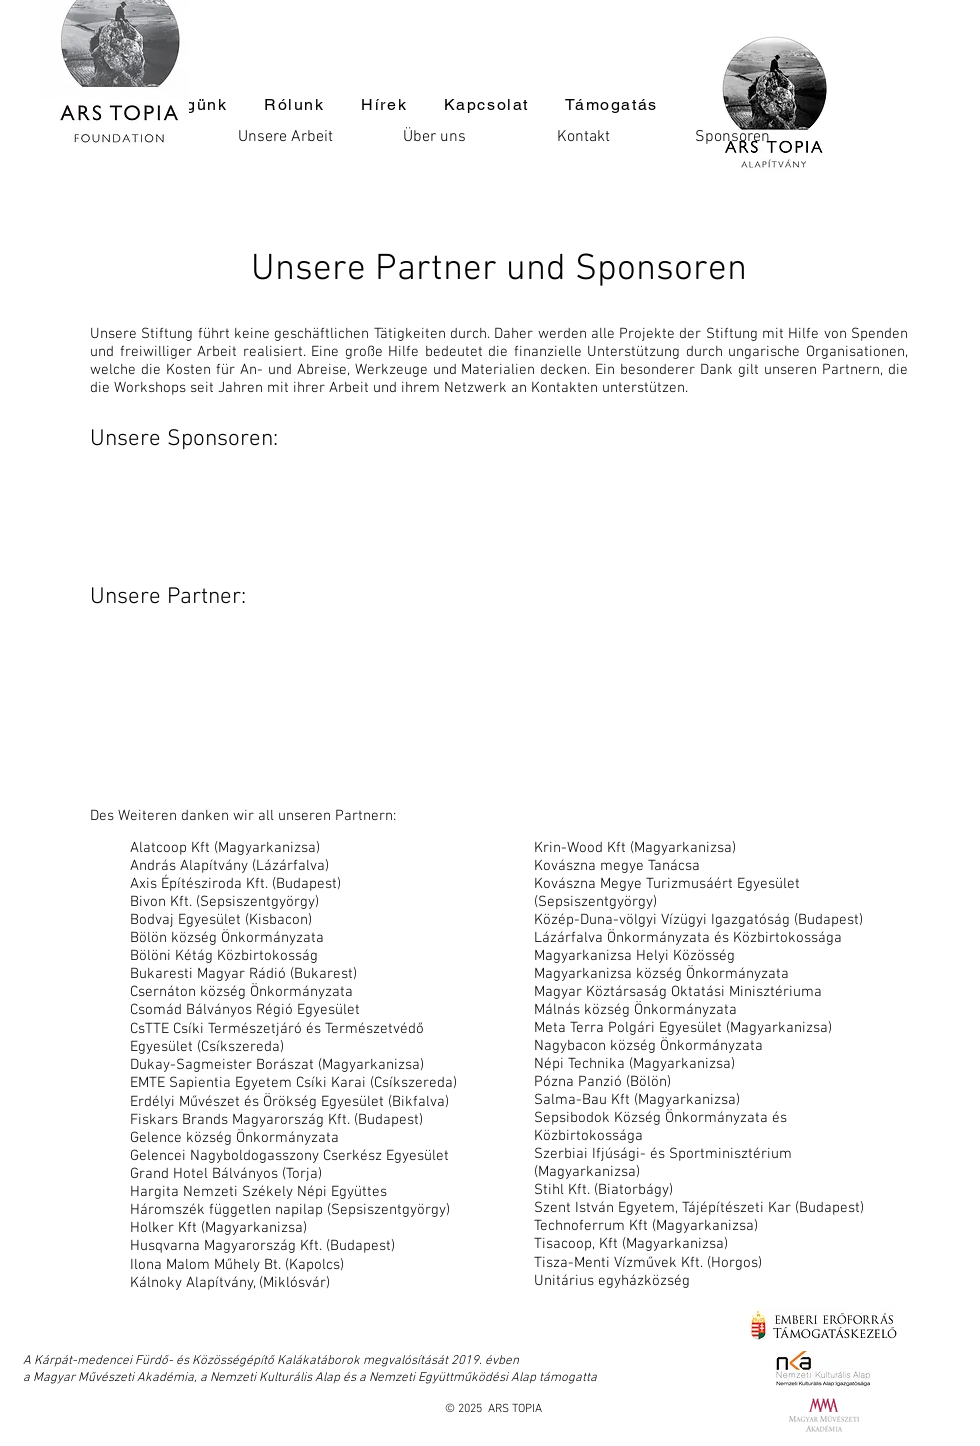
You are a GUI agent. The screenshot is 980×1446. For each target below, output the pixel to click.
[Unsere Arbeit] (285, 137)
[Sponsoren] (732, 137)
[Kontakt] (583, 137)
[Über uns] (434, 137)
